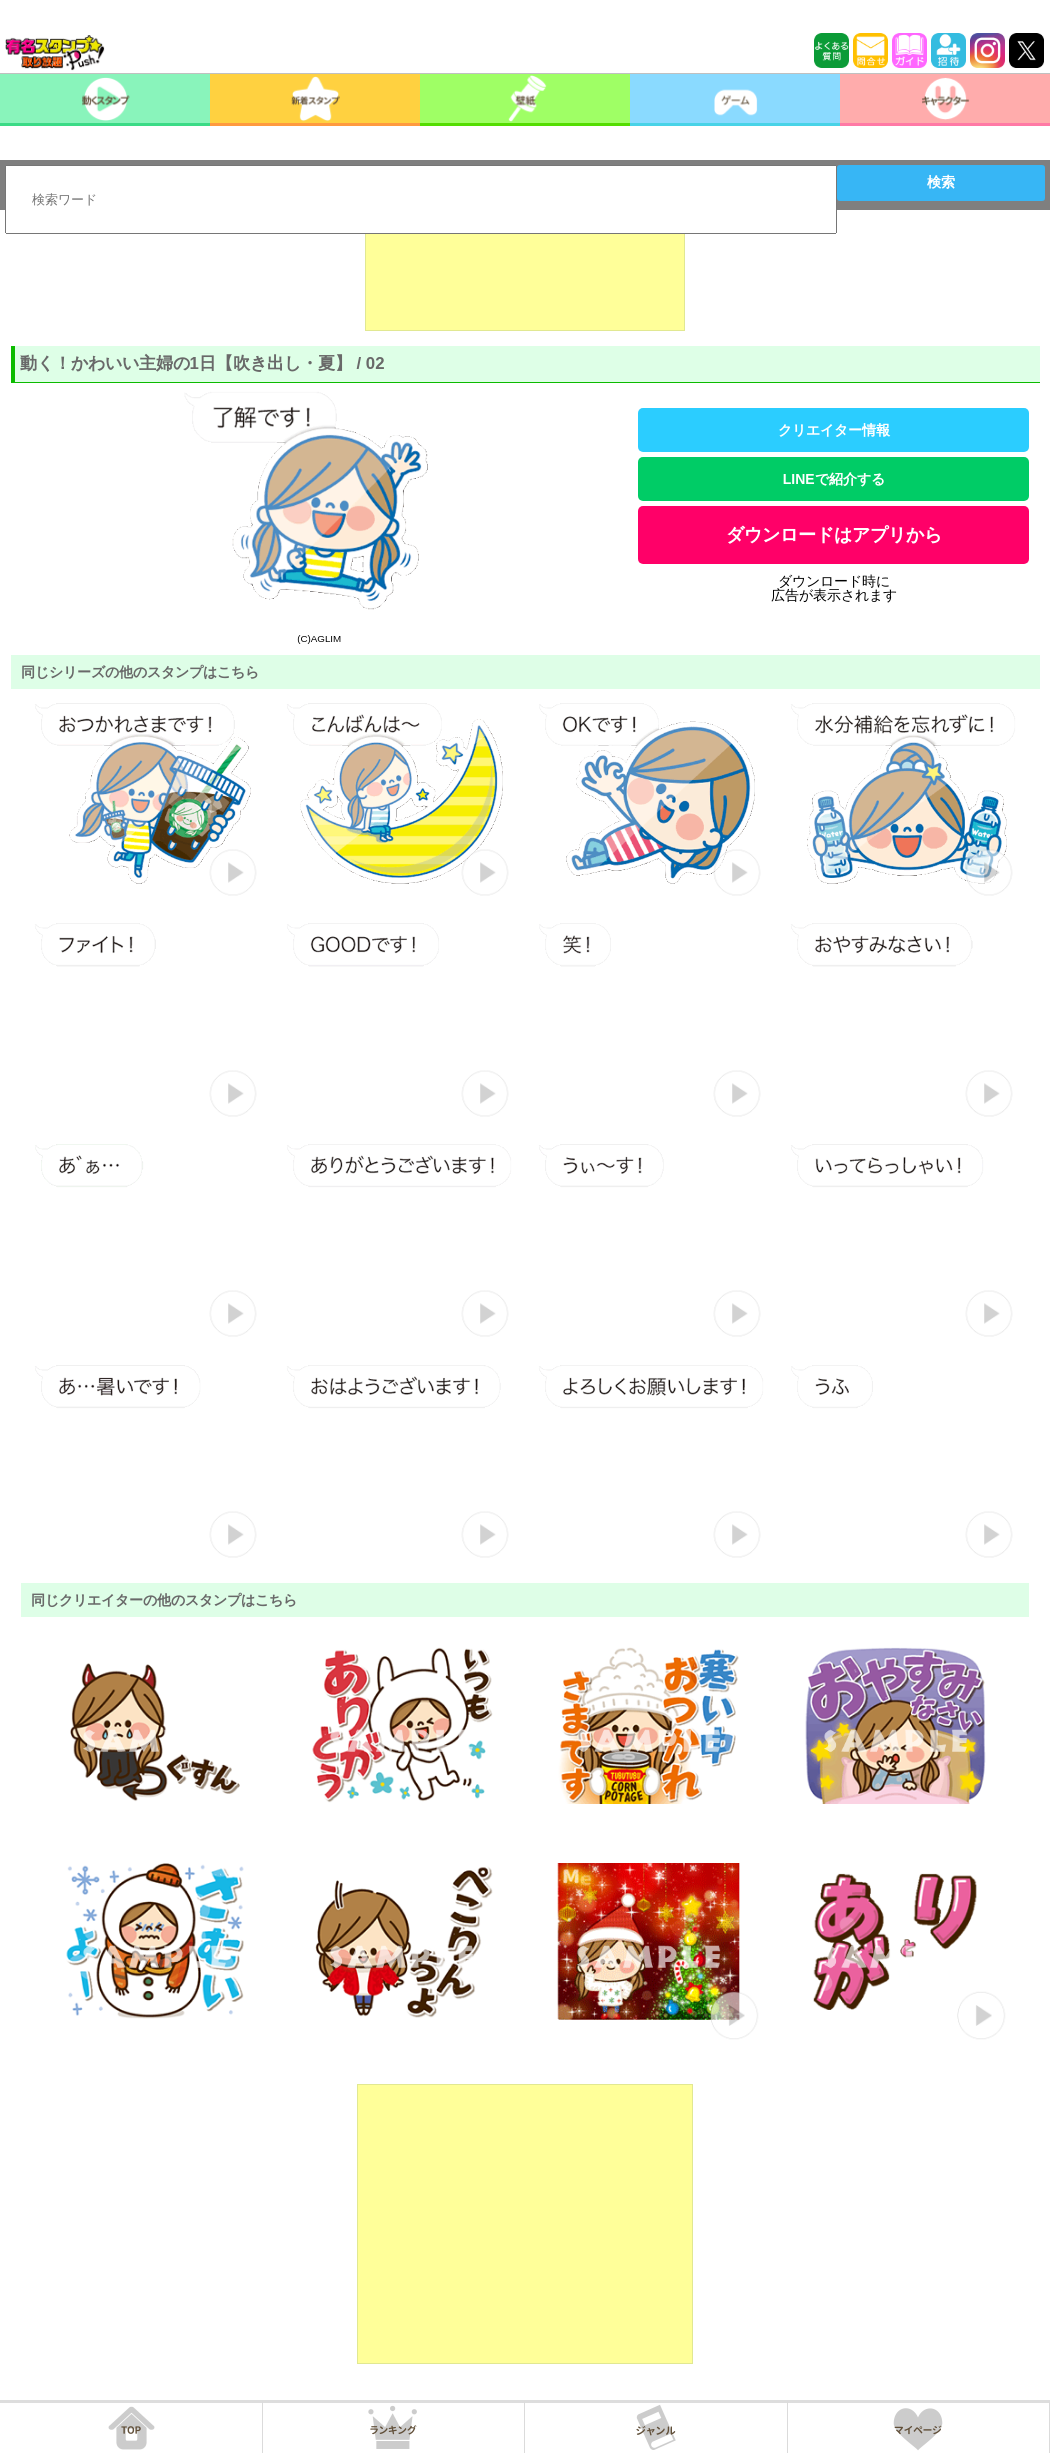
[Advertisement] (525, 281)
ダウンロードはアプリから (834, 535)
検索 (941, 182)
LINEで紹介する (834, 479)
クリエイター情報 (834, 430)
